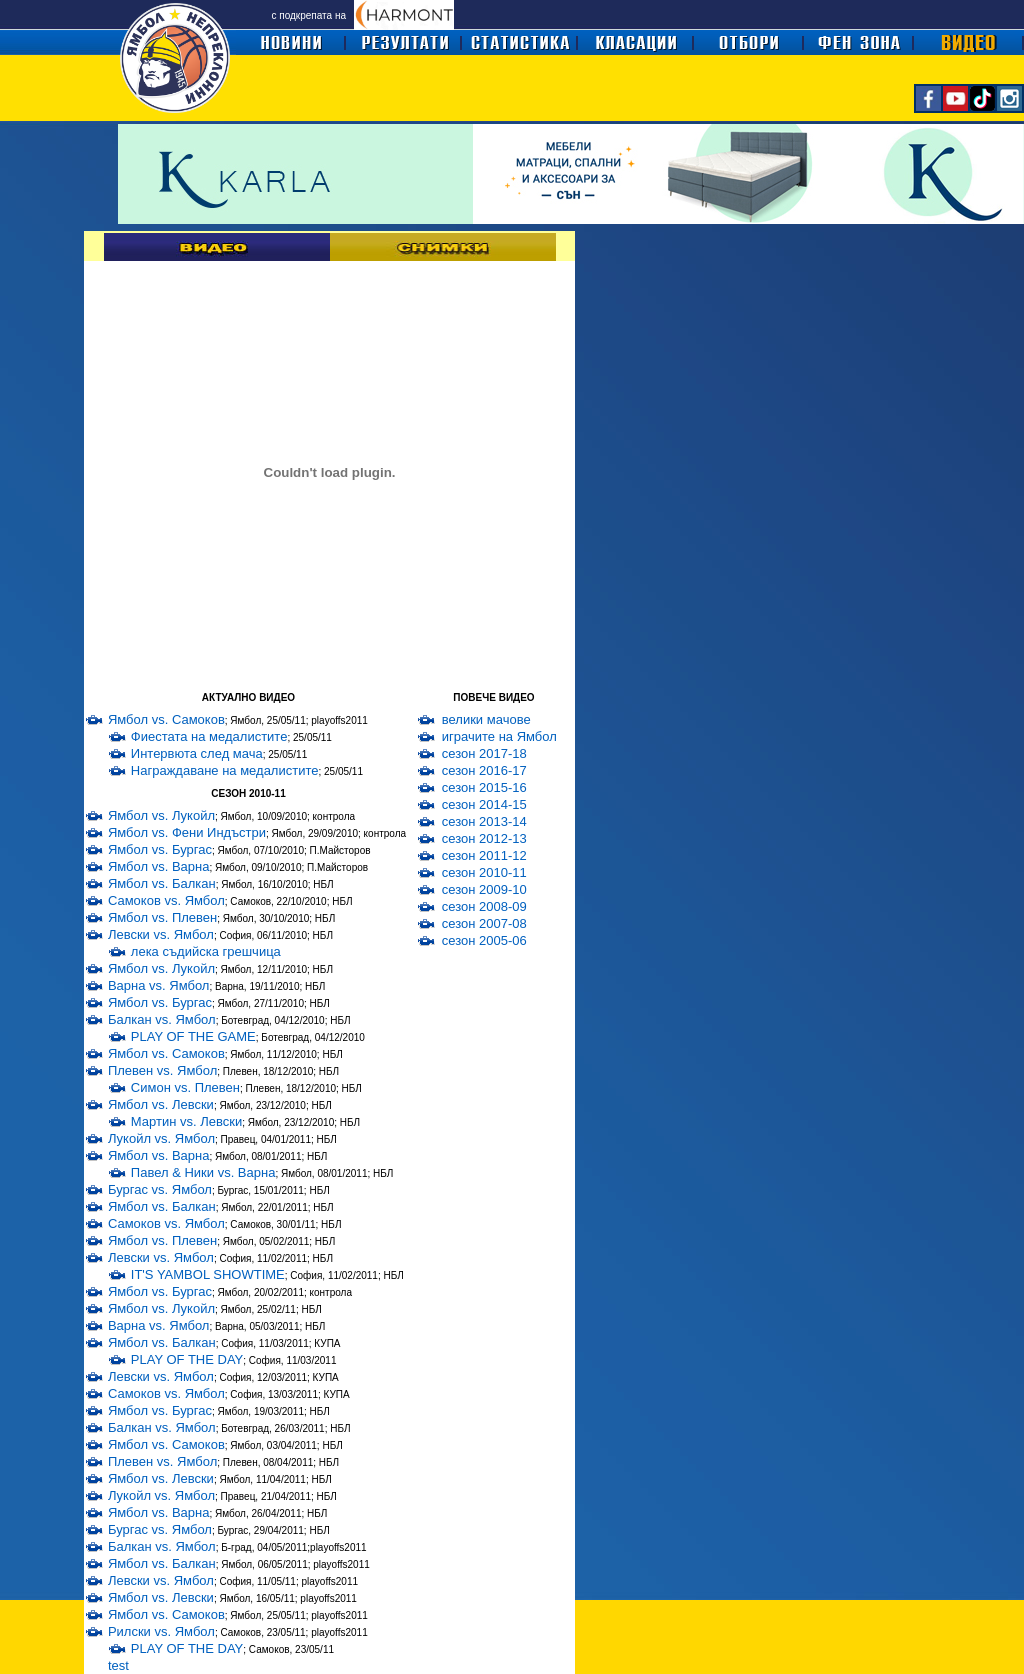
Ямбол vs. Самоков (166, 719)
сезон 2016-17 (484, 770)
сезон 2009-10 (484, 889)
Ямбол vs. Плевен (162, 917)
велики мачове (486, 719)
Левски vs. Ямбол (161, 934)
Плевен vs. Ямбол (162, 1070)
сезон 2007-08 (484, 923)
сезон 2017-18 (484, 753)
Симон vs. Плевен (185, 1087)
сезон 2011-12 (484, 855)
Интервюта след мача (197, 753)
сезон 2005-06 (484, 940)
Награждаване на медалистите (225, 770)
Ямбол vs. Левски (161, 1104)
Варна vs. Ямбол (159, 985)
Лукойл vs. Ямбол (161, 1138)
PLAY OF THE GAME (193, 1036)
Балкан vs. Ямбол (162, 1019)
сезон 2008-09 (484, 906)
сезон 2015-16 (484, 787)
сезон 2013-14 (484, 821)
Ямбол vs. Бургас (160, 849)
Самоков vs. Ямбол (166, 900)
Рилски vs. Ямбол (161, 1631)
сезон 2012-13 (484, 838)
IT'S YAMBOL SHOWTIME (208, 1274)
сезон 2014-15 (484, 804)
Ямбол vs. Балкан (162, 883)
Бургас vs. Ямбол (160, 1189)
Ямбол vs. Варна (159, 866)
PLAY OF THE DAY (187, 1359)
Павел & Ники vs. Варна (203, 1172)
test (118, 1665)
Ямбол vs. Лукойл (161, 815)
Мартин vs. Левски (186, 1121)
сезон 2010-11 (484, 872)
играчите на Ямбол (499, 736)
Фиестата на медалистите (209, 736)
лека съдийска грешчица (206, 951)
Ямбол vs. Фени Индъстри (187, 832)
